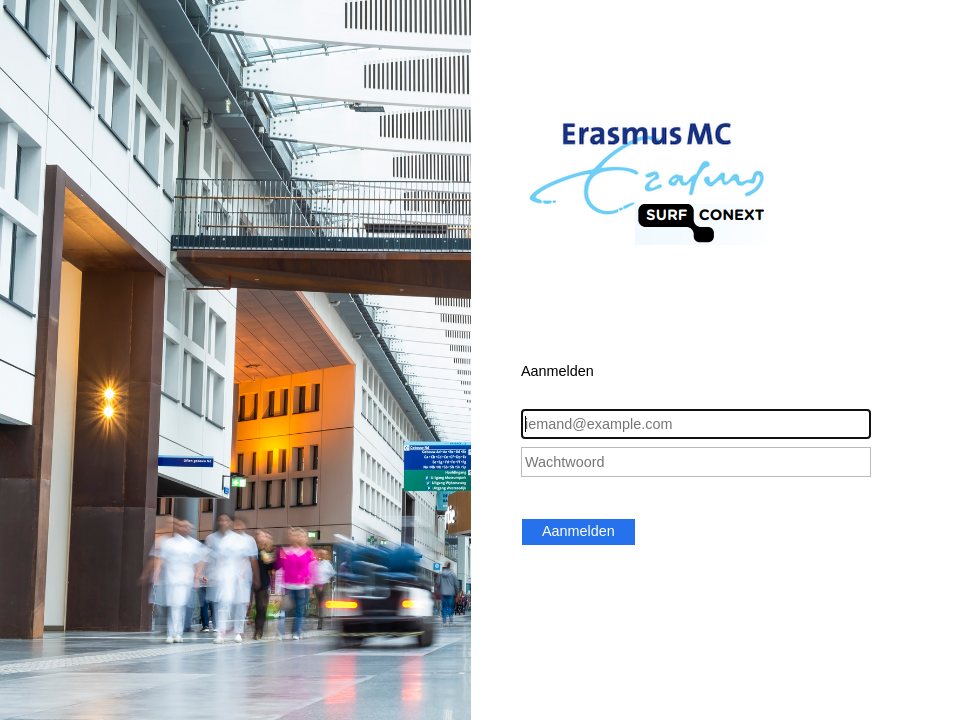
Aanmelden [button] (578, 531)
